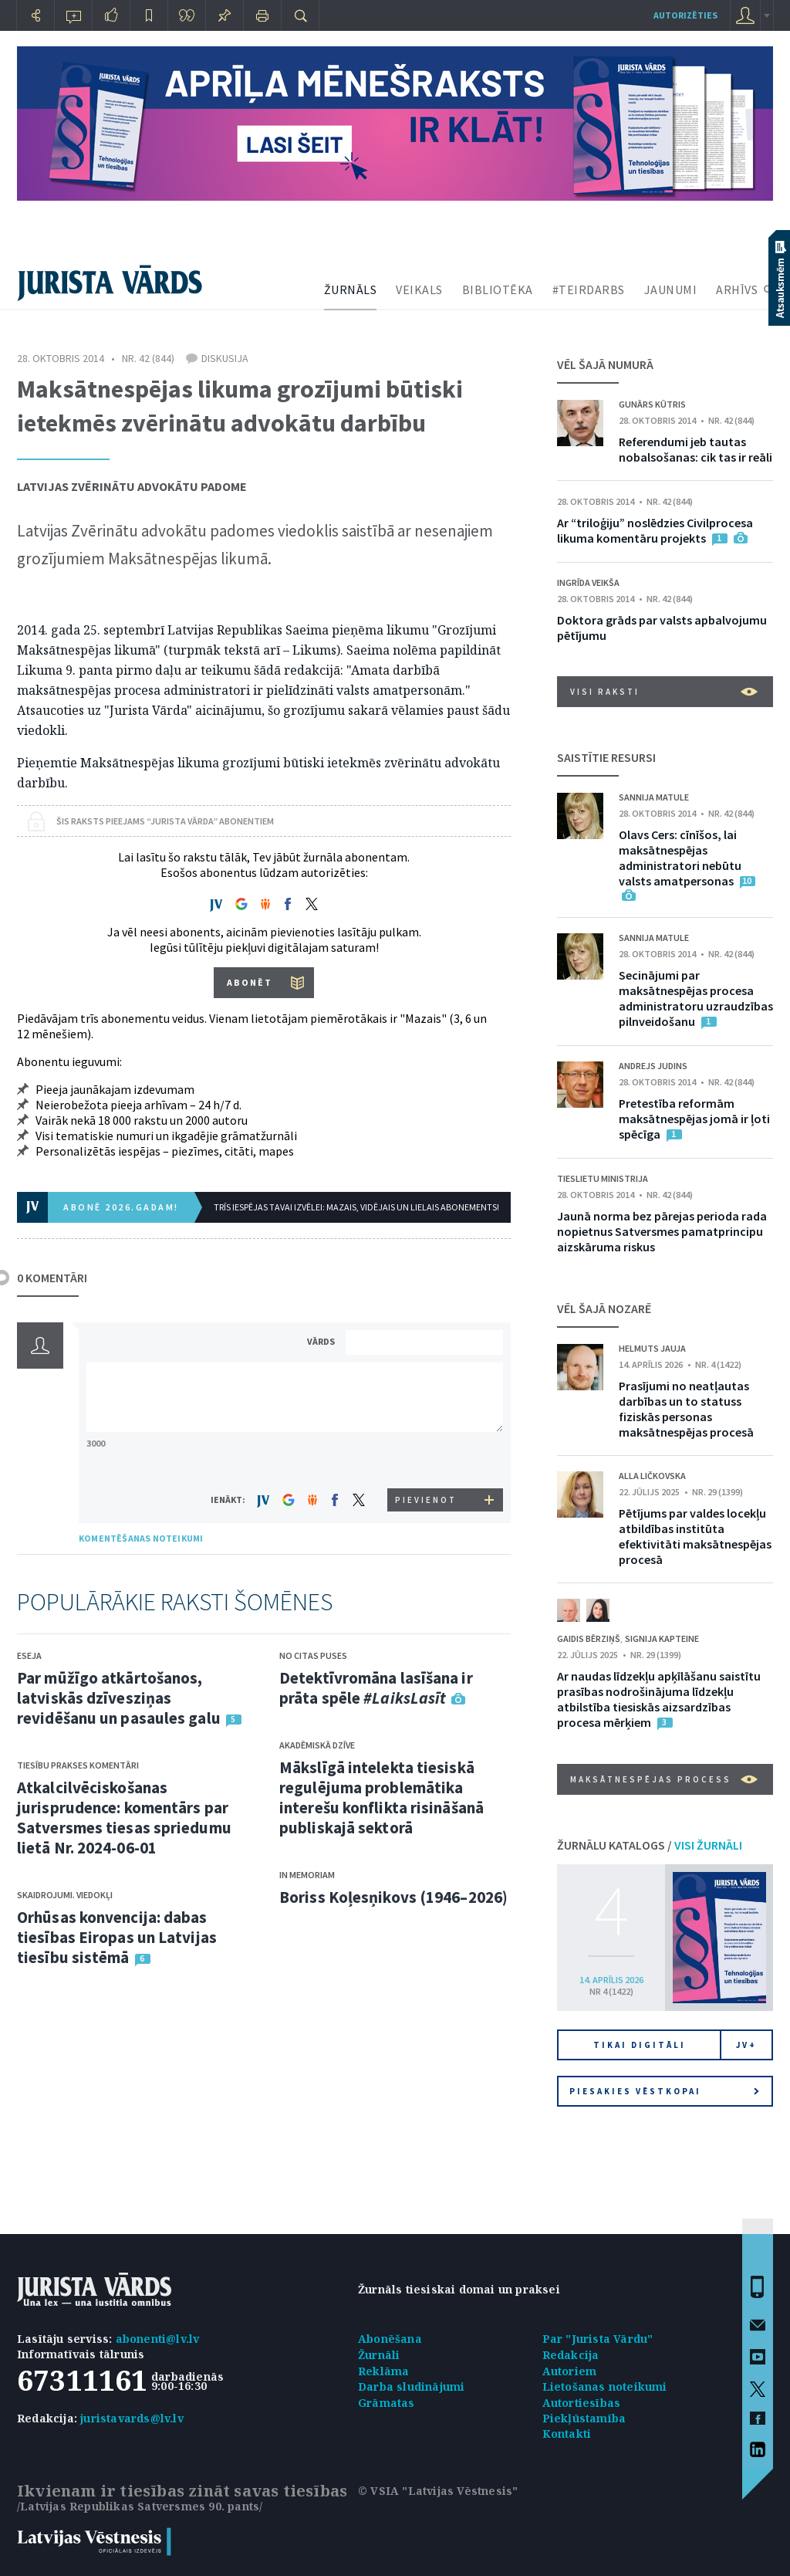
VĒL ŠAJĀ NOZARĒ (604, 1308)
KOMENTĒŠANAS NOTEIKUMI (141, 1538)
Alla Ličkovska (652, 1475)
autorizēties (685, 15)
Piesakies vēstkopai (664, 2091)
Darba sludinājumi (411, 2386)
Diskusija (224, 358)
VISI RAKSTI (664, 691)
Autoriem (569, 2371)
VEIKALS (419, 289)
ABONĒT (249, 982)
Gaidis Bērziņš (588, 1638)
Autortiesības (581, 2402)
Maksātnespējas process (664, 1779)
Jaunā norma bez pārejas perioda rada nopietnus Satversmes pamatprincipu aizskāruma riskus (662, 1231)
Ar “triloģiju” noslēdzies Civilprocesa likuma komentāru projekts (655, 530)
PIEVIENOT (426, 1499)
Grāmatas (386, 2402)
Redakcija (570, 2355)
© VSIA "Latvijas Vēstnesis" (438, 2490)
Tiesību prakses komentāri (78, 1765)
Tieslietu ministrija (602, 1178)
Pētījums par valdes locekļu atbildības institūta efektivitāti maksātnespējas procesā (695, 1536)
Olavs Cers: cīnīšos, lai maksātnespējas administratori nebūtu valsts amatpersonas (680, 858)
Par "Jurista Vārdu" (597, 2338)
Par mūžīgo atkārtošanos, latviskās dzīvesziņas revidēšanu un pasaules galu (119, 1697)
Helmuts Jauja (652, 1348)
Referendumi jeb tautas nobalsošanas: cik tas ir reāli (695, 449)
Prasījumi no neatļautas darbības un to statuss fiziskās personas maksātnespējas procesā (686, 1409)
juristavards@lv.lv (132, 2418)
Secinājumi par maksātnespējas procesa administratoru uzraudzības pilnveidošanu (696, 998)
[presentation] (426, 1459)
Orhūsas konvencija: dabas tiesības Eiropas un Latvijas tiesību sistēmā (117, 1937)
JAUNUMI (670, 289)
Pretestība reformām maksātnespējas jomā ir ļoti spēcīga (694, 1118)
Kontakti (567, 2433)
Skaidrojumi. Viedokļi (65, 1895)
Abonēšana (390, 2338)
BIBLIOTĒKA (497, 289)
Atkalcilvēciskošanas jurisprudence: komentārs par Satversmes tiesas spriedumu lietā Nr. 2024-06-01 (124, 1817)
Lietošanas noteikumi (604, 2386)
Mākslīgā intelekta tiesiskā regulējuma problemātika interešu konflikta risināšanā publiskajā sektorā (381, 1797)
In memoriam (307, 1874)
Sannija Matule (654, 797)
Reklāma (383, 2371)
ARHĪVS (737, 289)
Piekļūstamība (584, 2418)
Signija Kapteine (662, 1638)
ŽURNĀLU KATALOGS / (649, 1845)
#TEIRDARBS (588, 289)
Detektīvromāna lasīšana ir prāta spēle (376, 1687)
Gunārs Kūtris (652, 404)
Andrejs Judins (653, 1065)
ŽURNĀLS (350, 289)
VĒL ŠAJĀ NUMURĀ (605, 364)
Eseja (29, 1655)
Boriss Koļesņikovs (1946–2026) (393, 1897)
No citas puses (313, 1655)
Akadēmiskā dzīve (317, 1745)
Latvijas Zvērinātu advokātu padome (132, 486)
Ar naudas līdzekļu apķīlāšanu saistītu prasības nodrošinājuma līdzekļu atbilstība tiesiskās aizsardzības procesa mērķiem (659, 1699)
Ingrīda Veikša (588, 582)
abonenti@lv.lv (158, 2338)
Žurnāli (379, 2355)
